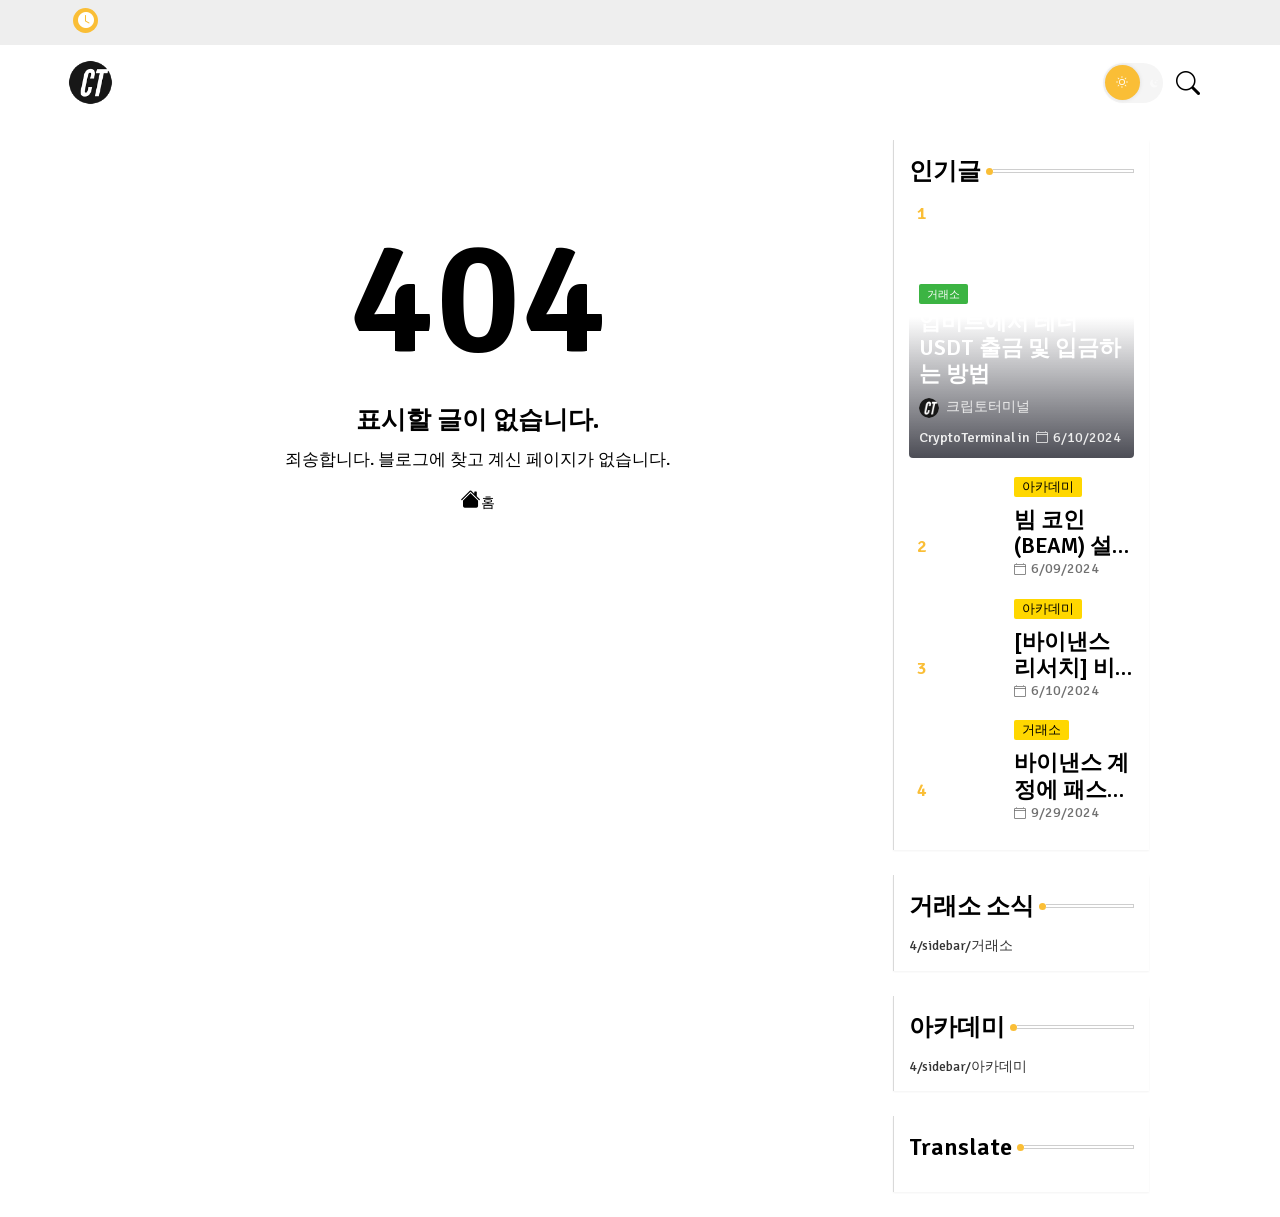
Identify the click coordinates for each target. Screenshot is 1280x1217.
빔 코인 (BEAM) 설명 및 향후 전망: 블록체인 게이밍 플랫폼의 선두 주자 (1074, 533)
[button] (1133, 83)
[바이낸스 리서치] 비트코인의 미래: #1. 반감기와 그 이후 (1074, 655)
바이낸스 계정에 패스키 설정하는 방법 (1071, 776)
